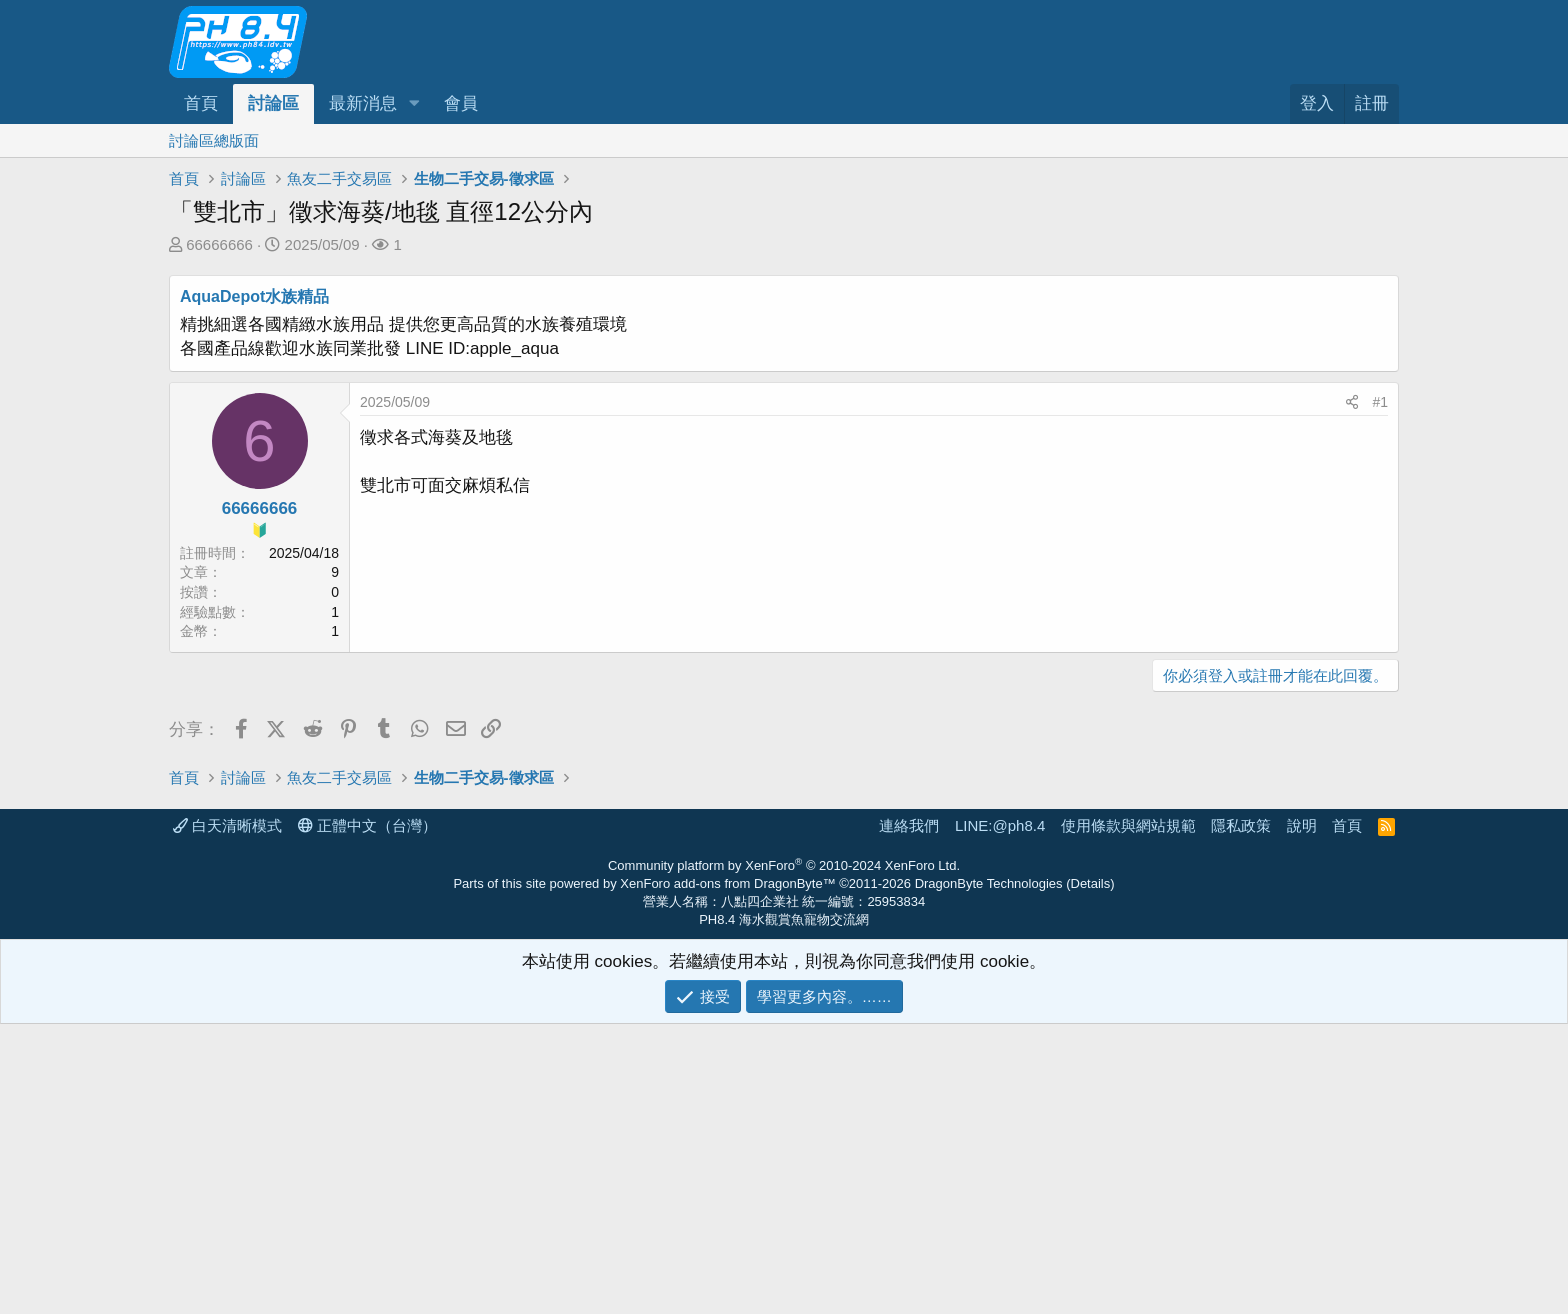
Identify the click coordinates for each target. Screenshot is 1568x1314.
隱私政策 (1241, 1115)
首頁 (201, 103)
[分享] (1352, 403)
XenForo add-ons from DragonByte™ (727, 1173)
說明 (1302, 1115)
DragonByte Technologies (989, 1173)
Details (1091, 1173)
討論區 (273, 103)
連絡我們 (909, 1115)
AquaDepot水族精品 (254, 296)
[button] (414, 104)
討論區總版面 (214, 140)
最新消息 (363, 103)
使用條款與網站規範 (1128, 1115)
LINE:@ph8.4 (1000, 1115)
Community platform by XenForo (784, 1155)
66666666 (219, 244)
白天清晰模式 (227, 1115)
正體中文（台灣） (367, 1115)
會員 (461, 103)
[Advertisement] (769, 852)
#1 (1380, 402)
